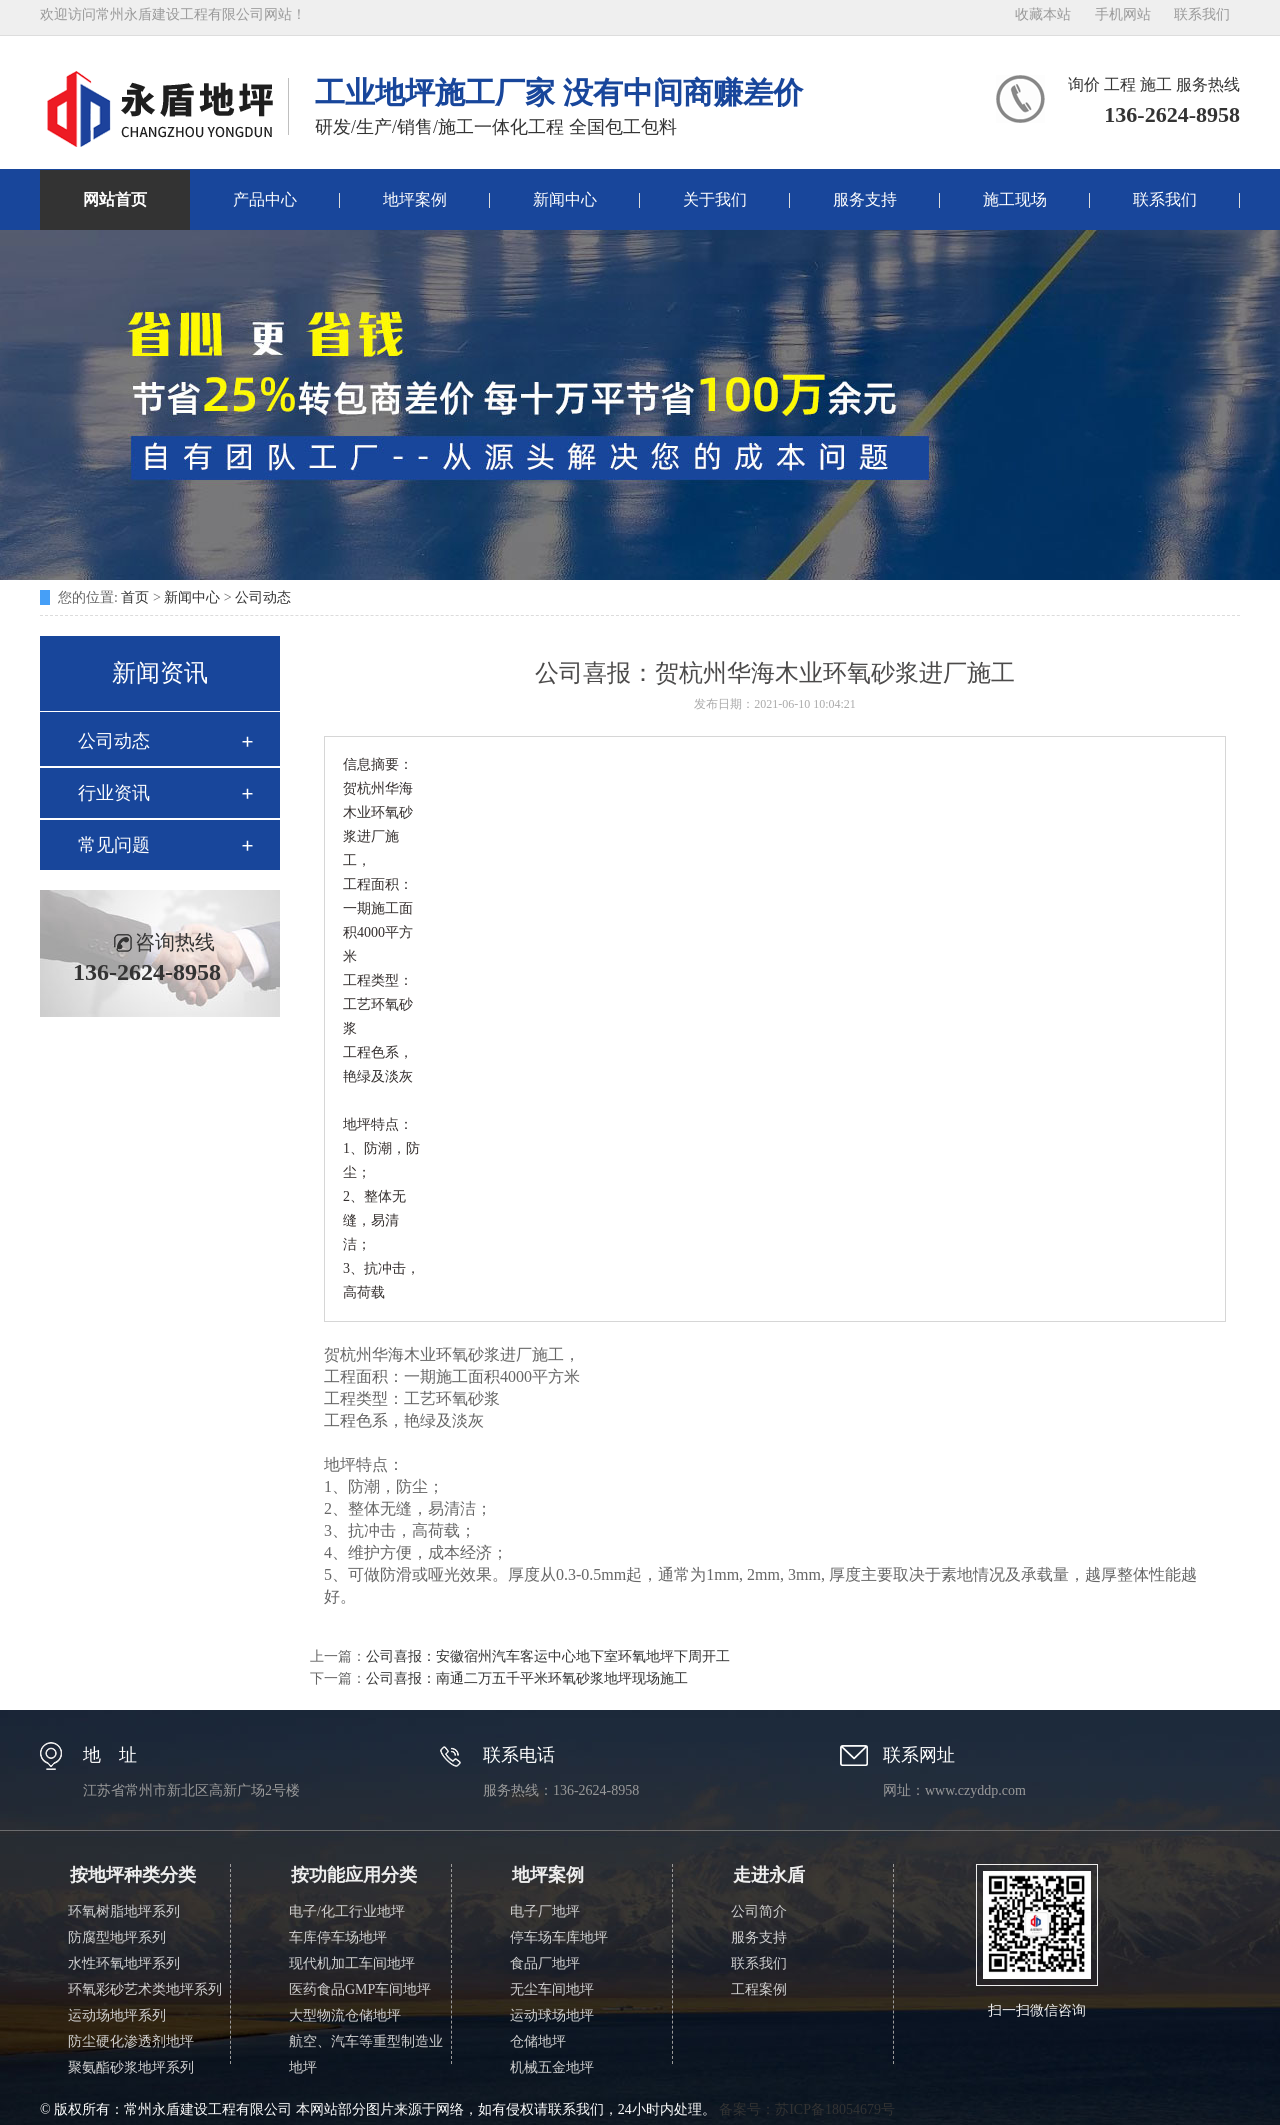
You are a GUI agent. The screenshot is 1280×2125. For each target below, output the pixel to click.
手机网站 (1123, 14)
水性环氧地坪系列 (124, 1963)
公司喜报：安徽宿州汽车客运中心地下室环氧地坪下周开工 (548, 1656)
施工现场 (1015, 199)
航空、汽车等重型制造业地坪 (366, 2054)
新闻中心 (565, 199)
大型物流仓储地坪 (345, 2015)
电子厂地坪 (545, 1911)
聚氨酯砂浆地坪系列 (131, 2067)
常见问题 (114, 845)
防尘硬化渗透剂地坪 (131, 2041)
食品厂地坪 (545, 1963)
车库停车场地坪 (338, 1937)
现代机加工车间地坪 (352, 1963)
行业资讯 (114, 793)
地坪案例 (415, 199)
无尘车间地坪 (552, 1989)
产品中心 (265, 199)
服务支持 (865, 199)
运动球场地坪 (552, 2015)
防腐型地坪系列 (117, 1937)
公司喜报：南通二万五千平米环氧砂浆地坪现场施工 (527, 1678)
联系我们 (1202, 14)
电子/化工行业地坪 (347, 1911)
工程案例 (759, 1989)
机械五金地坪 (552, 2067)
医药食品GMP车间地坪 (360, 1989)
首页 (135, 597)
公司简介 (759, 1911)
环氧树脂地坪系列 (124, 1911)
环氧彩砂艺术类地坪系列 (145, 1989)
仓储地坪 (538, 2041)
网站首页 (115, 199)
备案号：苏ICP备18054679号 (807, 2109)
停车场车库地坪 (559, 1937)
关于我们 (715, 199)
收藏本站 (1043, 14)
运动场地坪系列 (117, 2015)
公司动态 (263, 597)
